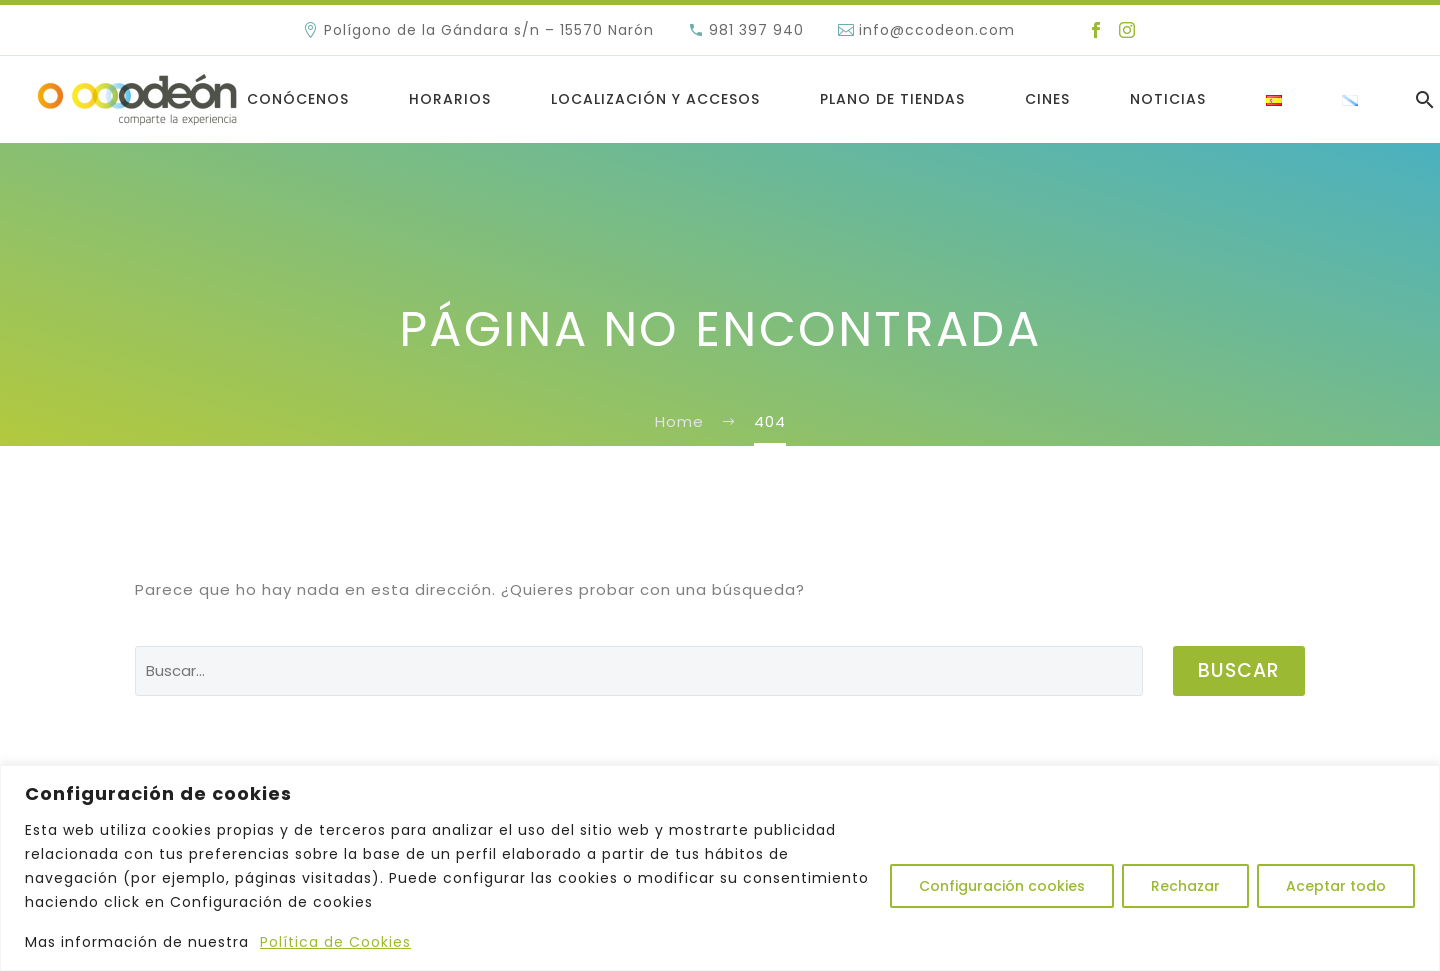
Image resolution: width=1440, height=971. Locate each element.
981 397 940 (756, 30)
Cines (1047, 99)
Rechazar (1185, 886)
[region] (720, 868)
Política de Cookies (335, 942)
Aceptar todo (1336, 886)
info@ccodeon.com (937, 30)
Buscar (1239, 670)
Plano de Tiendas (892, 99)
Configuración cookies (1002, 886)
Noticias (1168, 99)
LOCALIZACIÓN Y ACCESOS (655, 99)
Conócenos (298, 99)
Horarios (450, 99)
